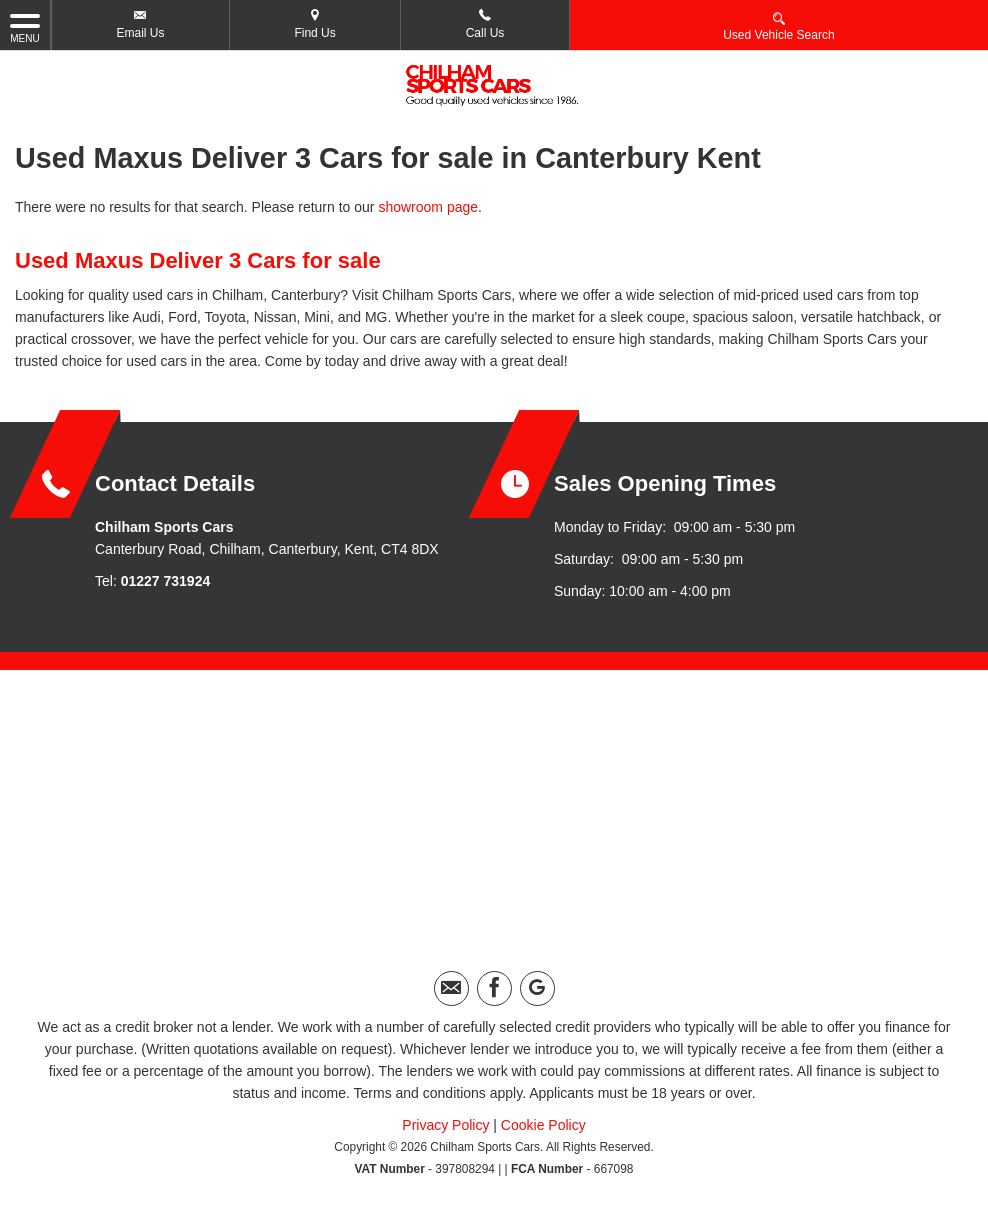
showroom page (428, 207)
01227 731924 (166, 581)
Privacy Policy (445, 1125)
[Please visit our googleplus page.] (537, 988)
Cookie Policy (543, 1125)
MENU (25, 27)
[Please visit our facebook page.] (494, 988)
